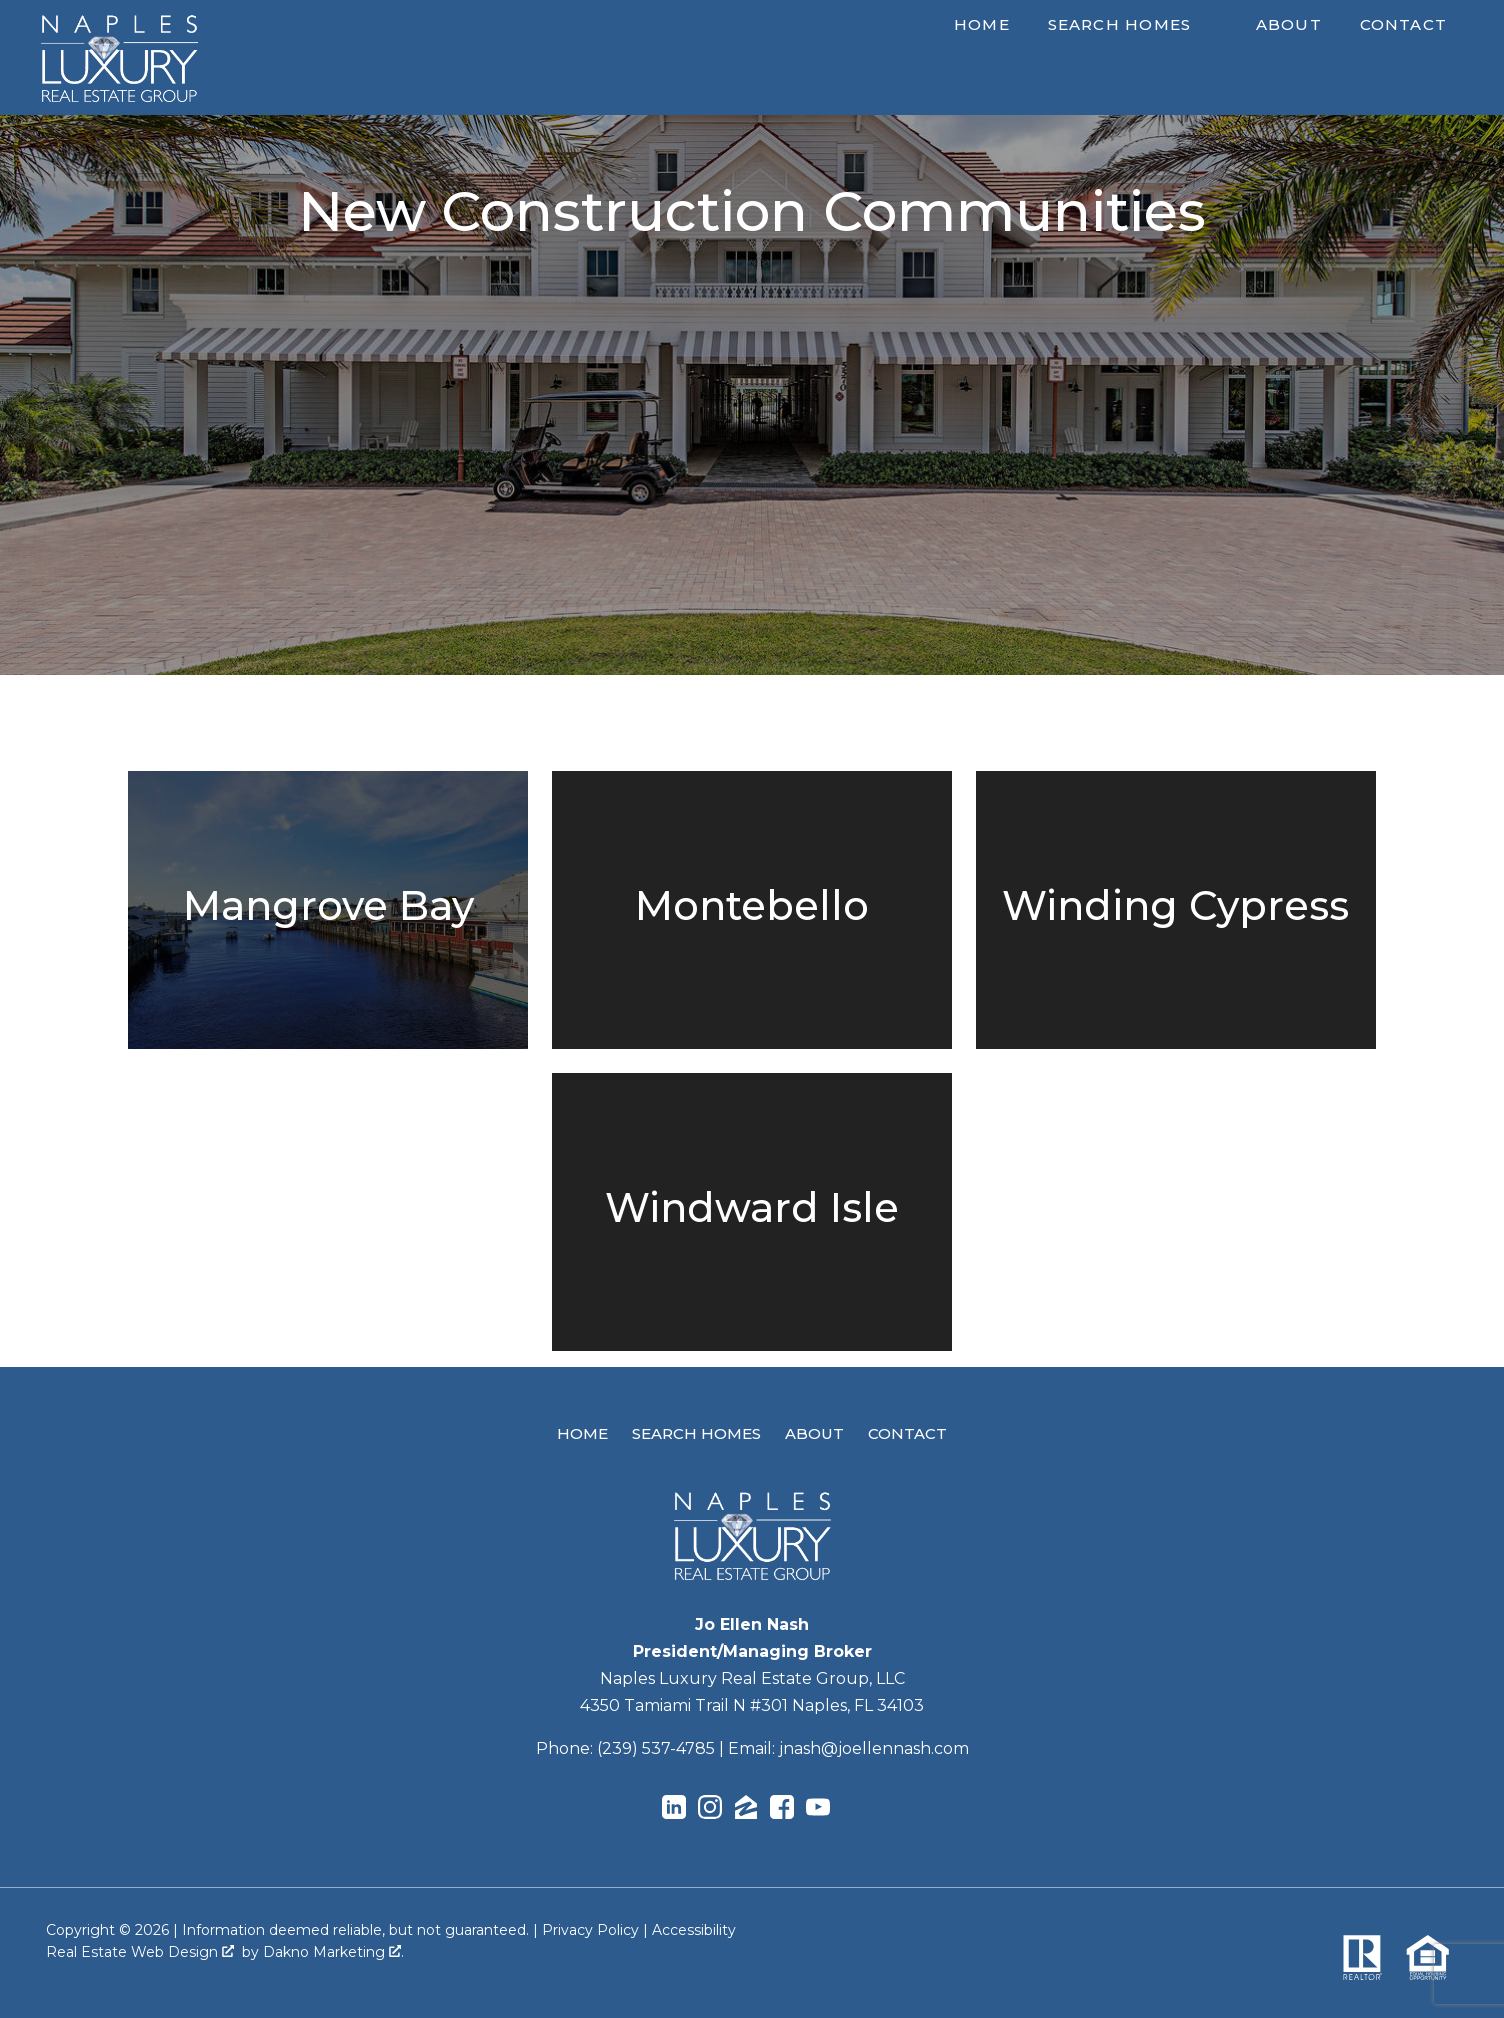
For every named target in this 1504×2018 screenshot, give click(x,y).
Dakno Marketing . (333, 1952)
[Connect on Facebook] (782, 1811)
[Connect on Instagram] (710, 1811)
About (1289, 24)
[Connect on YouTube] (818, 1811)
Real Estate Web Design (140, 1952)
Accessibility (694, 1930)
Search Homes (696, 1433)
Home (982, 24)
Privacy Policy (590, 1930)
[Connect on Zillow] (746, 1811)
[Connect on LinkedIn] (674, 1811)
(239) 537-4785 (656, 1748)
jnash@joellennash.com (874, 1748)
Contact (1404, 24)
